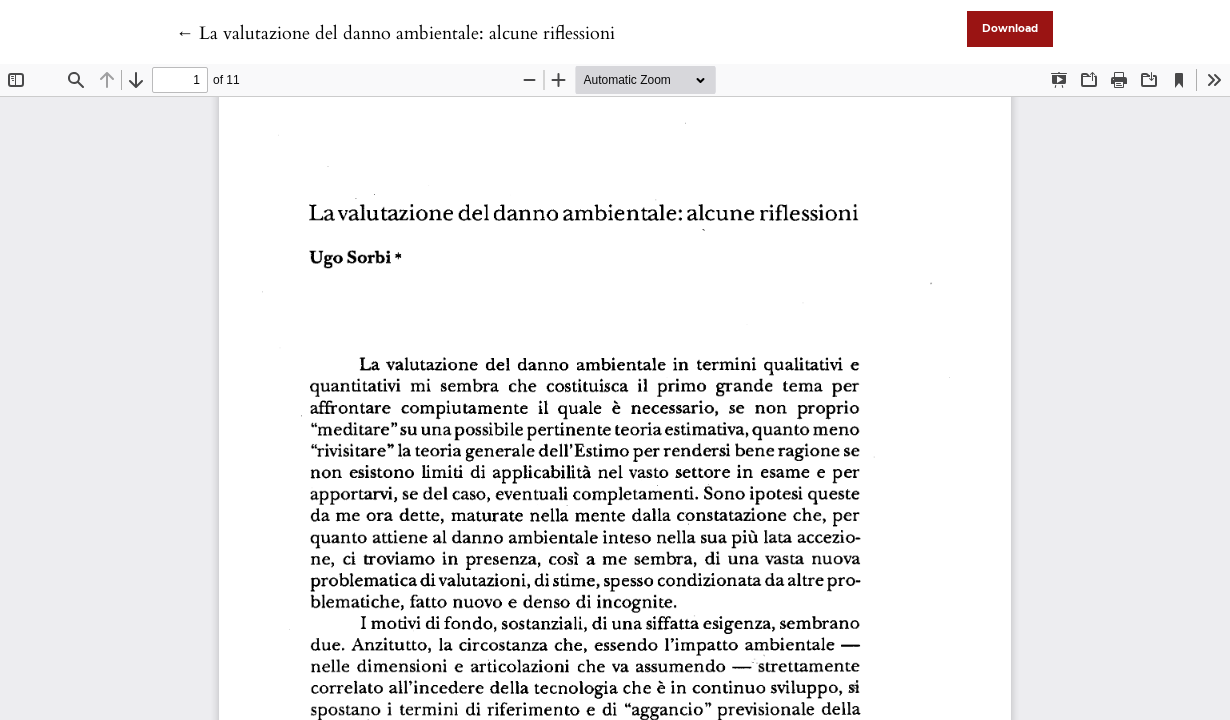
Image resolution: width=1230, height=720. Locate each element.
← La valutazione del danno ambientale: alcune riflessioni (395, 33)
